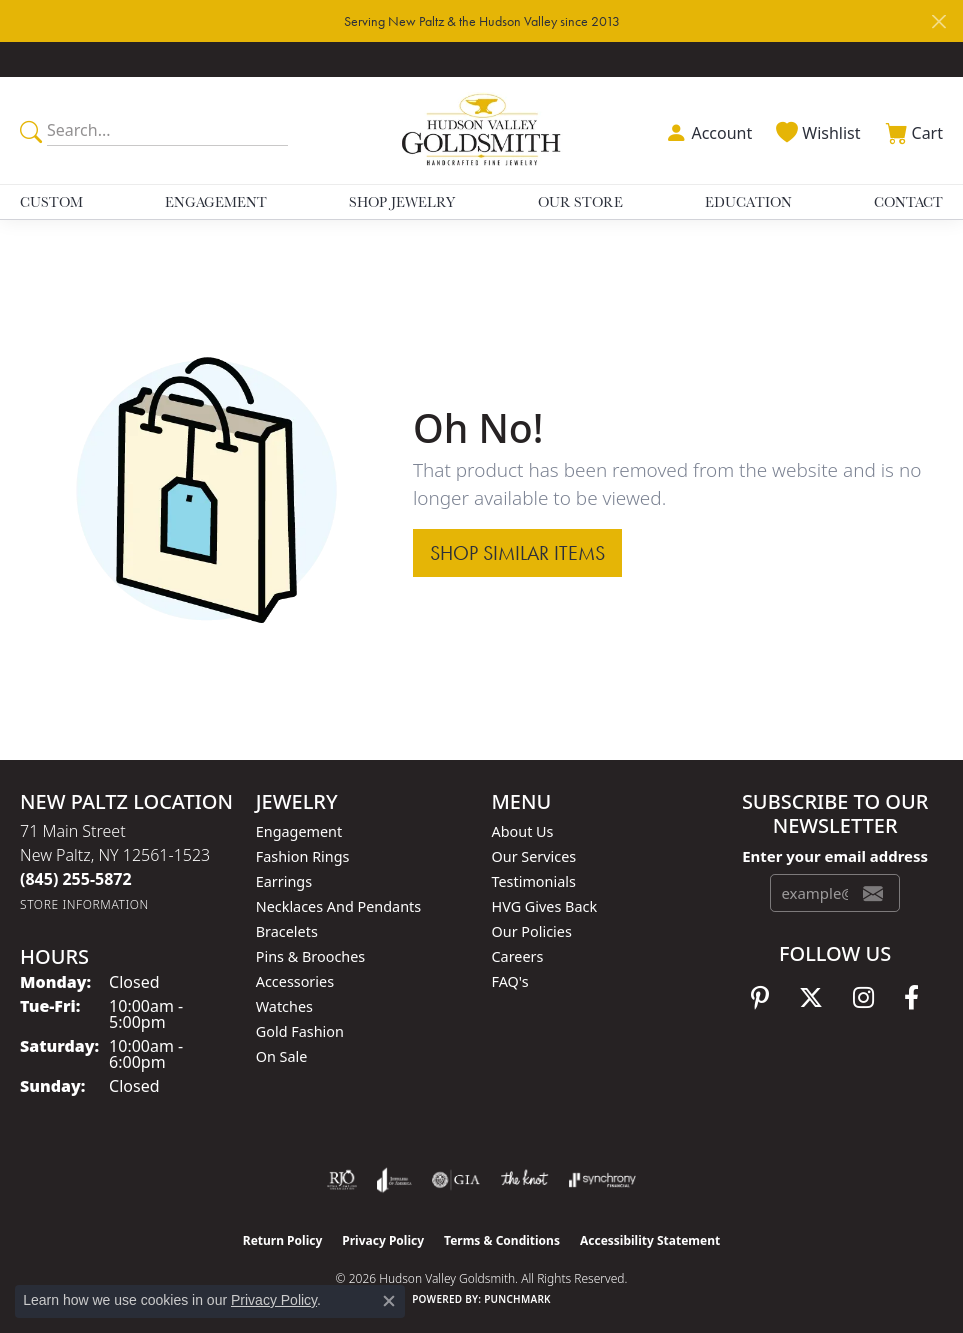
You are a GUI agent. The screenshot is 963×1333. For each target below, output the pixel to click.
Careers (518, 956)
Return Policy (283, 1240)
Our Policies (532, 931)
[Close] (938, 21)
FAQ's (510, 981)
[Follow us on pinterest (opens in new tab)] (760, 998)
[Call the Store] (76, 879)
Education (748, 202)
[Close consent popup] (389, 1301)
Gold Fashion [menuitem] (300, 1031)
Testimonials (534, 881)
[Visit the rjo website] (342, 1180)
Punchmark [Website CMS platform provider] (517, 1299)
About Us (523, 831)
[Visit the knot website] (524, 1180)
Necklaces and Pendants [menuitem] (338, 906)
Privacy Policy (383, 1240)
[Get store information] (84, 904)
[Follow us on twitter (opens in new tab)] (811, 998)
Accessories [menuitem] (295, 981)
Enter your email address (835, 856)
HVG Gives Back (545, 906)
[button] (706, 130)
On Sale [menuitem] (282, 1056)
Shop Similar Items (517, 553)
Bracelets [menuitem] (287, 931)
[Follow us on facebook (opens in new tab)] (911, 998)
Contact (908, 202)
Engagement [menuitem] (299, 831)
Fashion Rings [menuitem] (303, 856)
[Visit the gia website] (456, 1180)
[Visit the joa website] (394, 1180)
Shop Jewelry (402, 202)
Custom (51, 202)
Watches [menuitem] (284, 1006)
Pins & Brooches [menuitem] (310, 956)
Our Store (580, 202)
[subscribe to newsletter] (873, 893)
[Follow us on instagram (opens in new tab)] (863, 998)
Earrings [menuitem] (284, 881)
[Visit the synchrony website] (602, 1180)
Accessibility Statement (650, 1240)
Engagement (216, 202)
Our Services (534, 856)
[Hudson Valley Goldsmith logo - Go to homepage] (482, 130)
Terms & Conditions (502, 1240)
